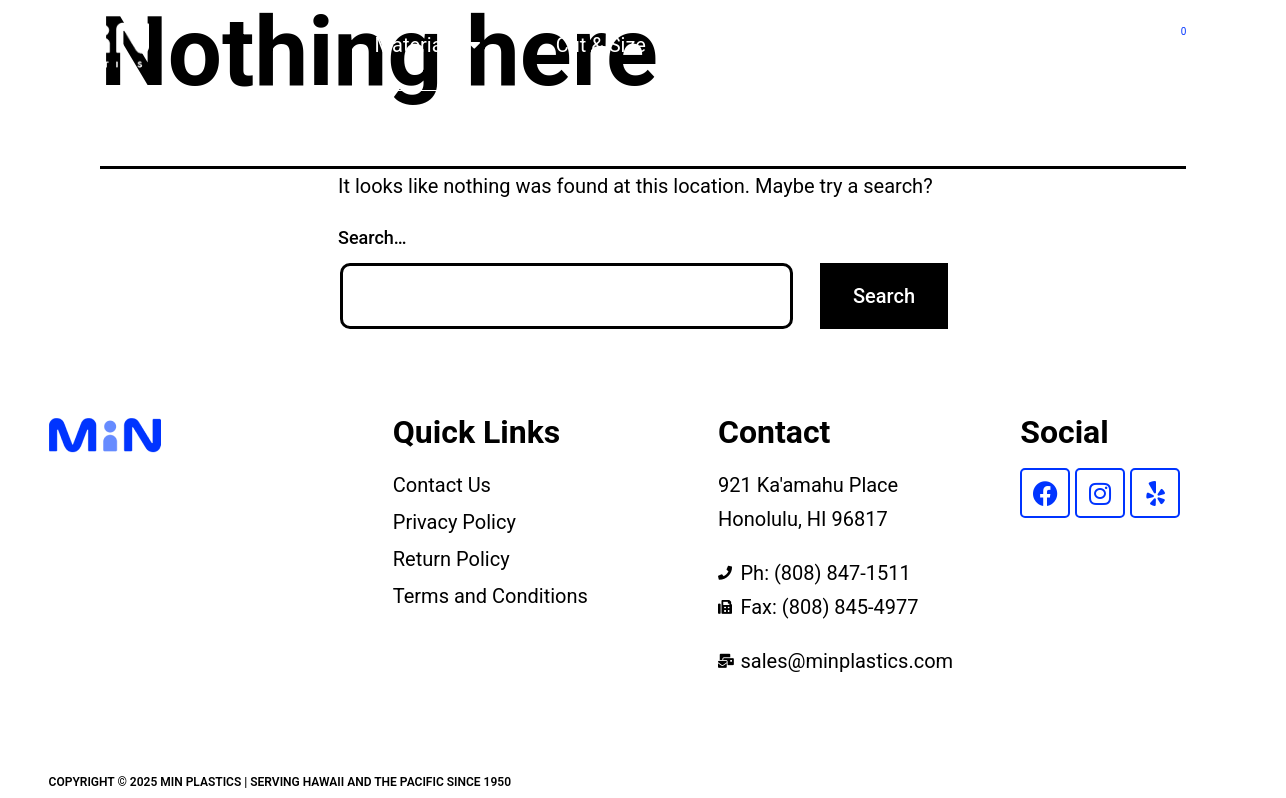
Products (761, 45)
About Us (917, 45)
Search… (372, 237)
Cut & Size (601, 45)
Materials (428, 45)
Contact (1068, 45)
